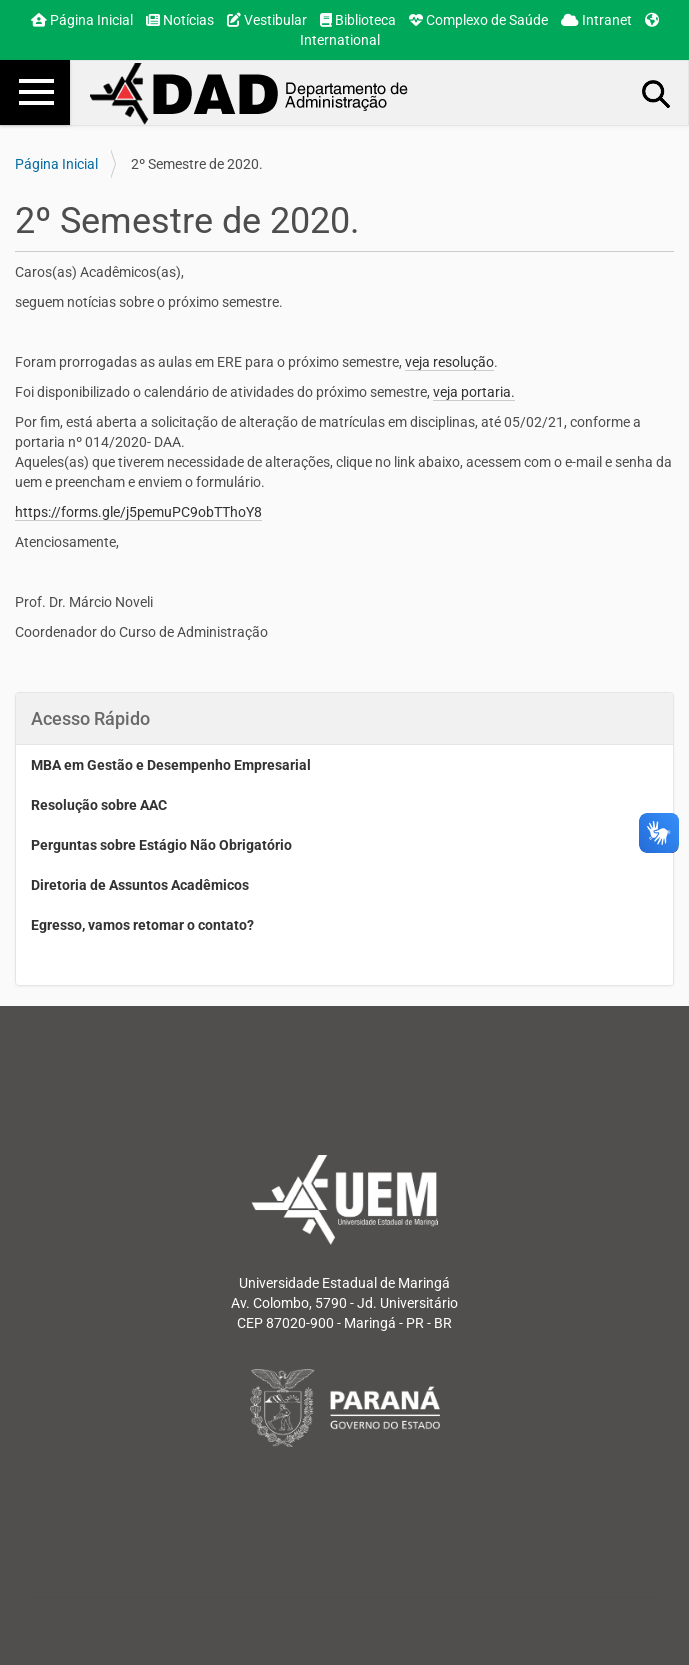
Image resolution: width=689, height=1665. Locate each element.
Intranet (596, 20)
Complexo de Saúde (478, 20)
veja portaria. (474, 392)
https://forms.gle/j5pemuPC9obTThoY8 (138, 512)
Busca (657, 93)
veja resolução (449, 362)
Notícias (180, 20)
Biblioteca (358, 20)
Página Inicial (82, 20)
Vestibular (267, 20)
